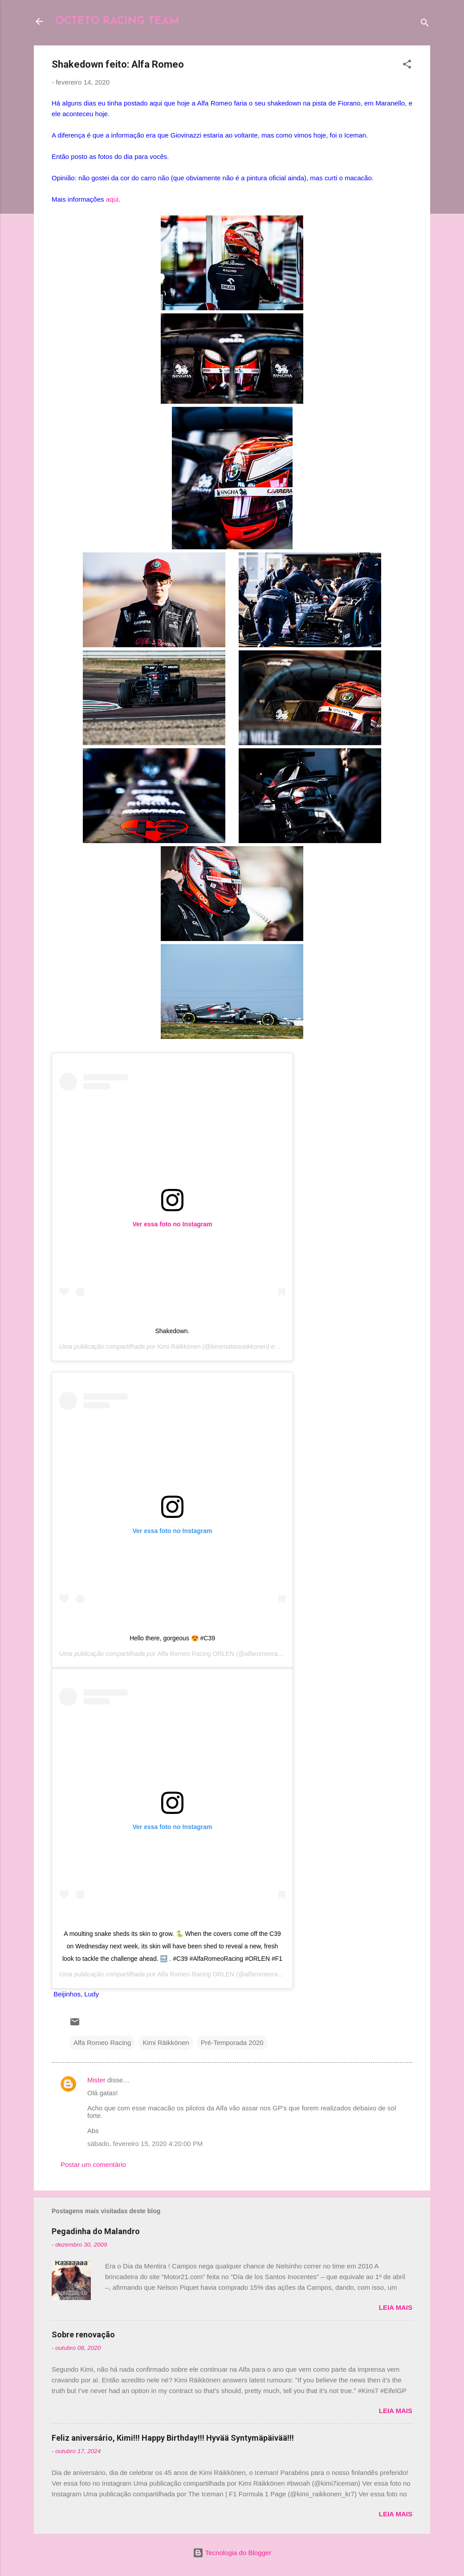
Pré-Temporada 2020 (232, 2042)
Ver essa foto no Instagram (172, 1224)
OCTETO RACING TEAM (117, 21)
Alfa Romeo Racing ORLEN (195, 1653)
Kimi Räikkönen (178, 1346)
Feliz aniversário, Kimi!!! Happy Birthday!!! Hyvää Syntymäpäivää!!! (173, 2437)
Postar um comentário (93, 2164)
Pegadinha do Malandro (96, 2231)
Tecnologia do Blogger (232, 2552)
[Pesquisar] (424, 24)
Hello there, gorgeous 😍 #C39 (172, 1638)
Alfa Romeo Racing (102, 2042)
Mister (96, 2080)
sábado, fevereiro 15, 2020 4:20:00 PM (145, 2143)
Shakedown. (172, 1331)
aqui (112, 199)
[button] (407, 66)
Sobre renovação (83, 2334)
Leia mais (395, 2307)
